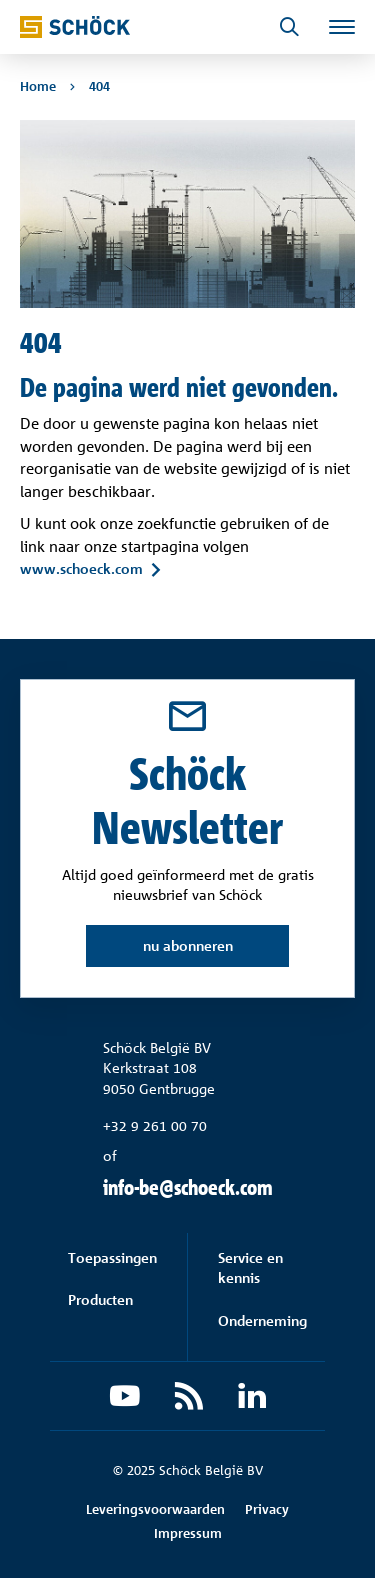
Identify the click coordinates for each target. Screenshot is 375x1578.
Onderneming (262, 1320)
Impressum (188, 1533)
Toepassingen (112, 1257)
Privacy (267, 1509)
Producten (100, 1299)
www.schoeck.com (81, 569)
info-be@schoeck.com (188, 1187)
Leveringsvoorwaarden (155, 1509)
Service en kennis (250, 1267)
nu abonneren (188, 945)
